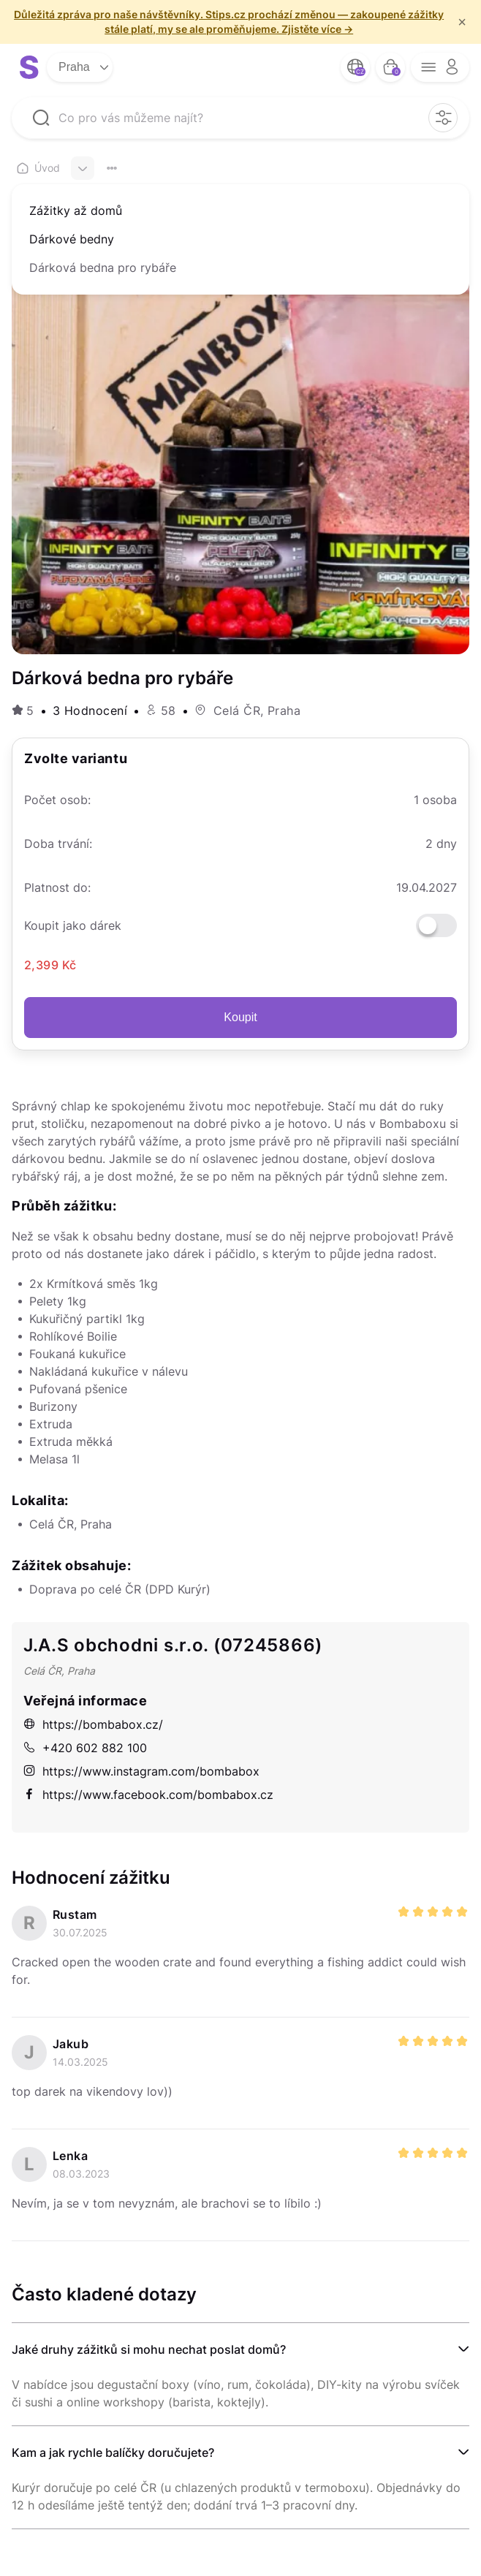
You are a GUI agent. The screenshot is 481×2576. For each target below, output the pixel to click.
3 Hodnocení (90, 710)
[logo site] (29, 67)
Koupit (240, 1017)
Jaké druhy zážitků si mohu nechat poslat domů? (149, 2349)
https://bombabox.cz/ (93, 1724)
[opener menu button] (440, 67)
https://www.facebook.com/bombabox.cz (148, 1794)
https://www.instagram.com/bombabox (141, 1771)
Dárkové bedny (71, 239)
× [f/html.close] (462, 22)
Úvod (38, 168)
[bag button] (390, 67)
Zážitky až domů (75, 210)
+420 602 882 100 (85, 1747)
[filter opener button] (443, 117)
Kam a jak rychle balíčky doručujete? (113, 2452)
